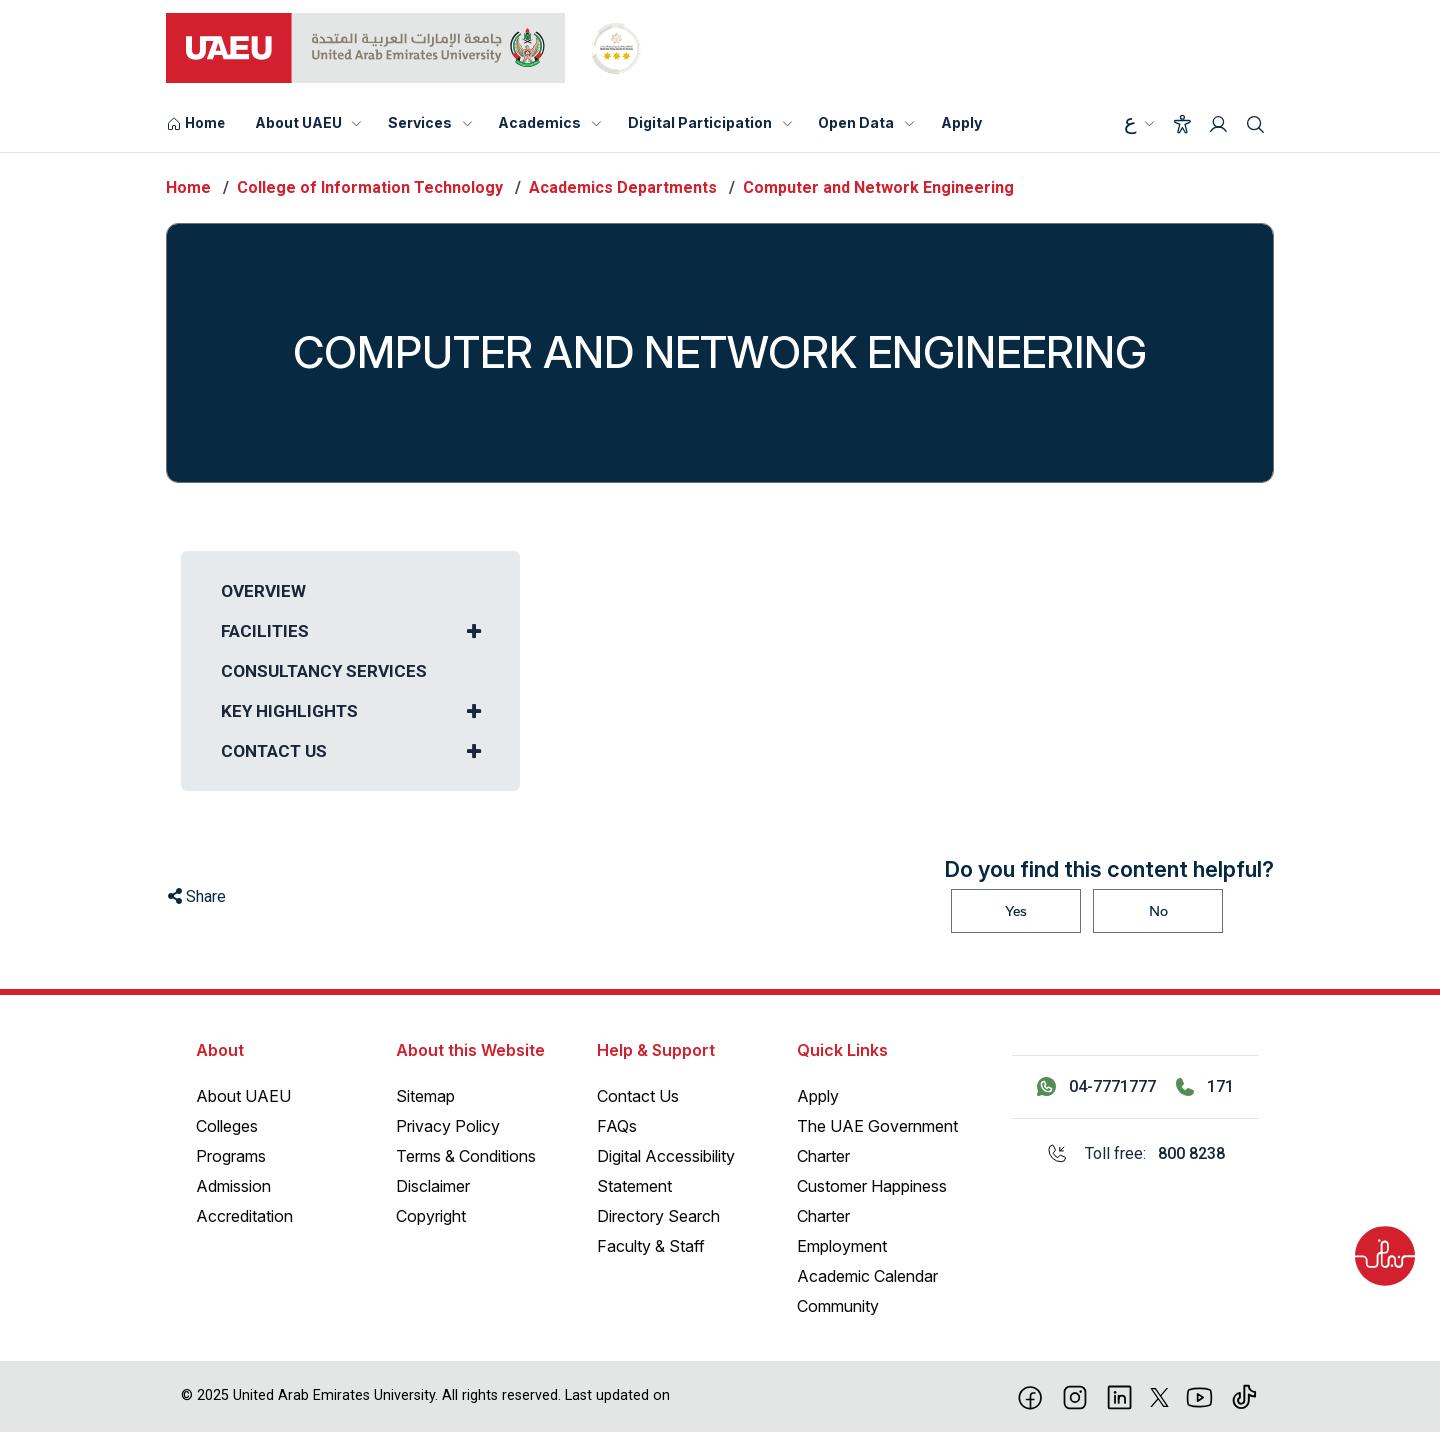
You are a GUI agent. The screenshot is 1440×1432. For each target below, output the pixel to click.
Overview (263, 591)
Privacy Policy (448, 1126)
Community (838, 1306)
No (1158, 911)
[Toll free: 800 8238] (1135, 1154)
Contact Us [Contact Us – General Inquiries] (638, 1096)
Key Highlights (289, 711)
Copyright (431, 1216)
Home (188, 187)
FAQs (617, 1126)
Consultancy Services (324, 671)
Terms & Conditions (466, 1156)
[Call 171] (1205, 1087)
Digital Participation (700, 122)
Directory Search (658, 1216)
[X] (1159, 1396)
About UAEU (298, 122)
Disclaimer (433, 1186)
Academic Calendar (867, 1276)
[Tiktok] (1244, 1396)
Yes (1016, 911)
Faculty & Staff (651, 1246)
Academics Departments (623, 187)
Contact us (274, 751)
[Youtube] (1199, 1396)
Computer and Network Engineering (878, 187)
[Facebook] (1030, 1396)
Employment (842, 1246)
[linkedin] (1119, 1396)
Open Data (856, 122)
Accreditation (244, 1216)
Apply (961, 122)
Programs (231, 1156)
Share (197, 896)
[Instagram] (1075, 1396)
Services (420, 122)
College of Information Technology (370, 187)
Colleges (227, 1126)
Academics (539, 122)
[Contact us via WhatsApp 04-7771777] (1096, 1087)
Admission (233, 1186)
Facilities (265, 631)
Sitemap (425, 1096)
